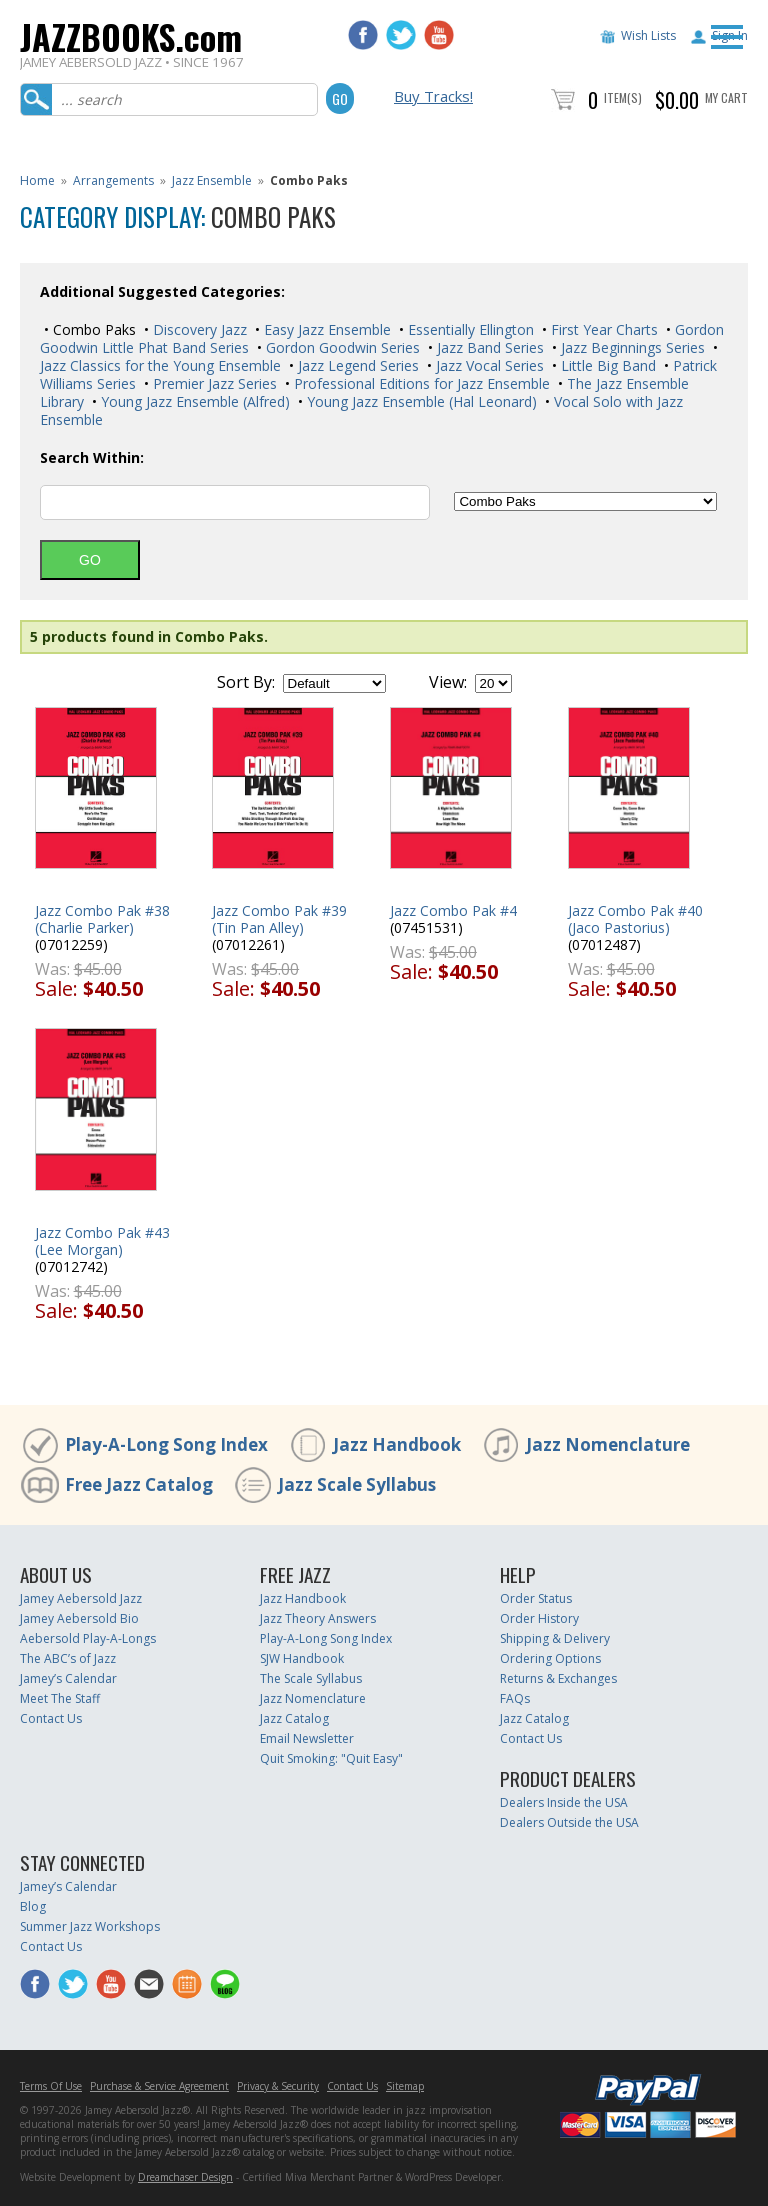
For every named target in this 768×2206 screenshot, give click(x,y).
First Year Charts (602, 329)
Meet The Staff (60, 1698)
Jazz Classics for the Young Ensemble (160, 365)
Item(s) (623, 97)
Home (37, 180)
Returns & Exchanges (558, 1678)
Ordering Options (550, 1658)
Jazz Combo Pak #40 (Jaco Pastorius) (635, 919)
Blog (33, 1906)
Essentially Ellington (469, 329)
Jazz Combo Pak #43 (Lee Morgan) (102, 1241)
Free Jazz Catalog (139, 1484)
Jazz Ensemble (212, 180)
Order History (539, 1618)
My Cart (726, 97)
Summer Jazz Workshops (90, 1926)
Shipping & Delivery (555, 1638)
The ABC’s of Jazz (68, 1658)
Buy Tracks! (433, 96)
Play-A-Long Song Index (166, 1444)
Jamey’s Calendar (68, 1678)
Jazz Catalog (294, 1718)
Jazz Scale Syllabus (357, 1484)
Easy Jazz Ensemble (325, 329)
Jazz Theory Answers (318, 1618)
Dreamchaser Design (185, 2177)
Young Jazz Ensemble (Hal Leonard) (420, 401)
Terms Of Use (51, 2086)
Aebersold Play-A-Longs (88, 1638)
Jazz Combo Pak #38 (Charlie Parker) (102, 919)
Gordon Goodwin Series (341, 347)
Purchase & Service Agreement (159, 2086)
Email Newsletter (307, 1738)
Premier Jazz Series (213, 383)
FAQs (515, 1698)
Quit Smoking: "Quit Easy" (331, 1758)
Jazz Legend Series (356, 365)
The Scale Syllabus (311, 1678)
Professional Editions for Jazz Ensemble (420, 383)
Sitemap (405, 2086)
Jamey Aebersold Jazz (81, 1598)
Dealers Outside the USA (569, 1822)
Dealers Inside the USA (564, 1802)
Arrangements (113, 180)
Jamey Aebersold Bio (79, 1618)
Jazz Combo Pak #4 (453, 910)
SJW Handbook (302, 1658)
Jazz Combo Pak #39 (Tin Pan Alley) (279, 919)
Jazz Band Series (488, 347)
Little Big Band (606, 365)
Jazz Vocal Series (488, 365)
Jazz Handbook (397, 1444)
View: (448, 682)
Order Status (536, 1598)
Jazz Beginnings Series (631, 347)
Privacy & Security (278, 2086)
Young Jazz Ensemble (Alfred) (193, 401)
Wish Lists (648, 35)
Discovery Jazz (198, 329)
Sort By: (246, 682)
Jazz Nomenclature (608, 1444)
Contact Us (51, 1718)
